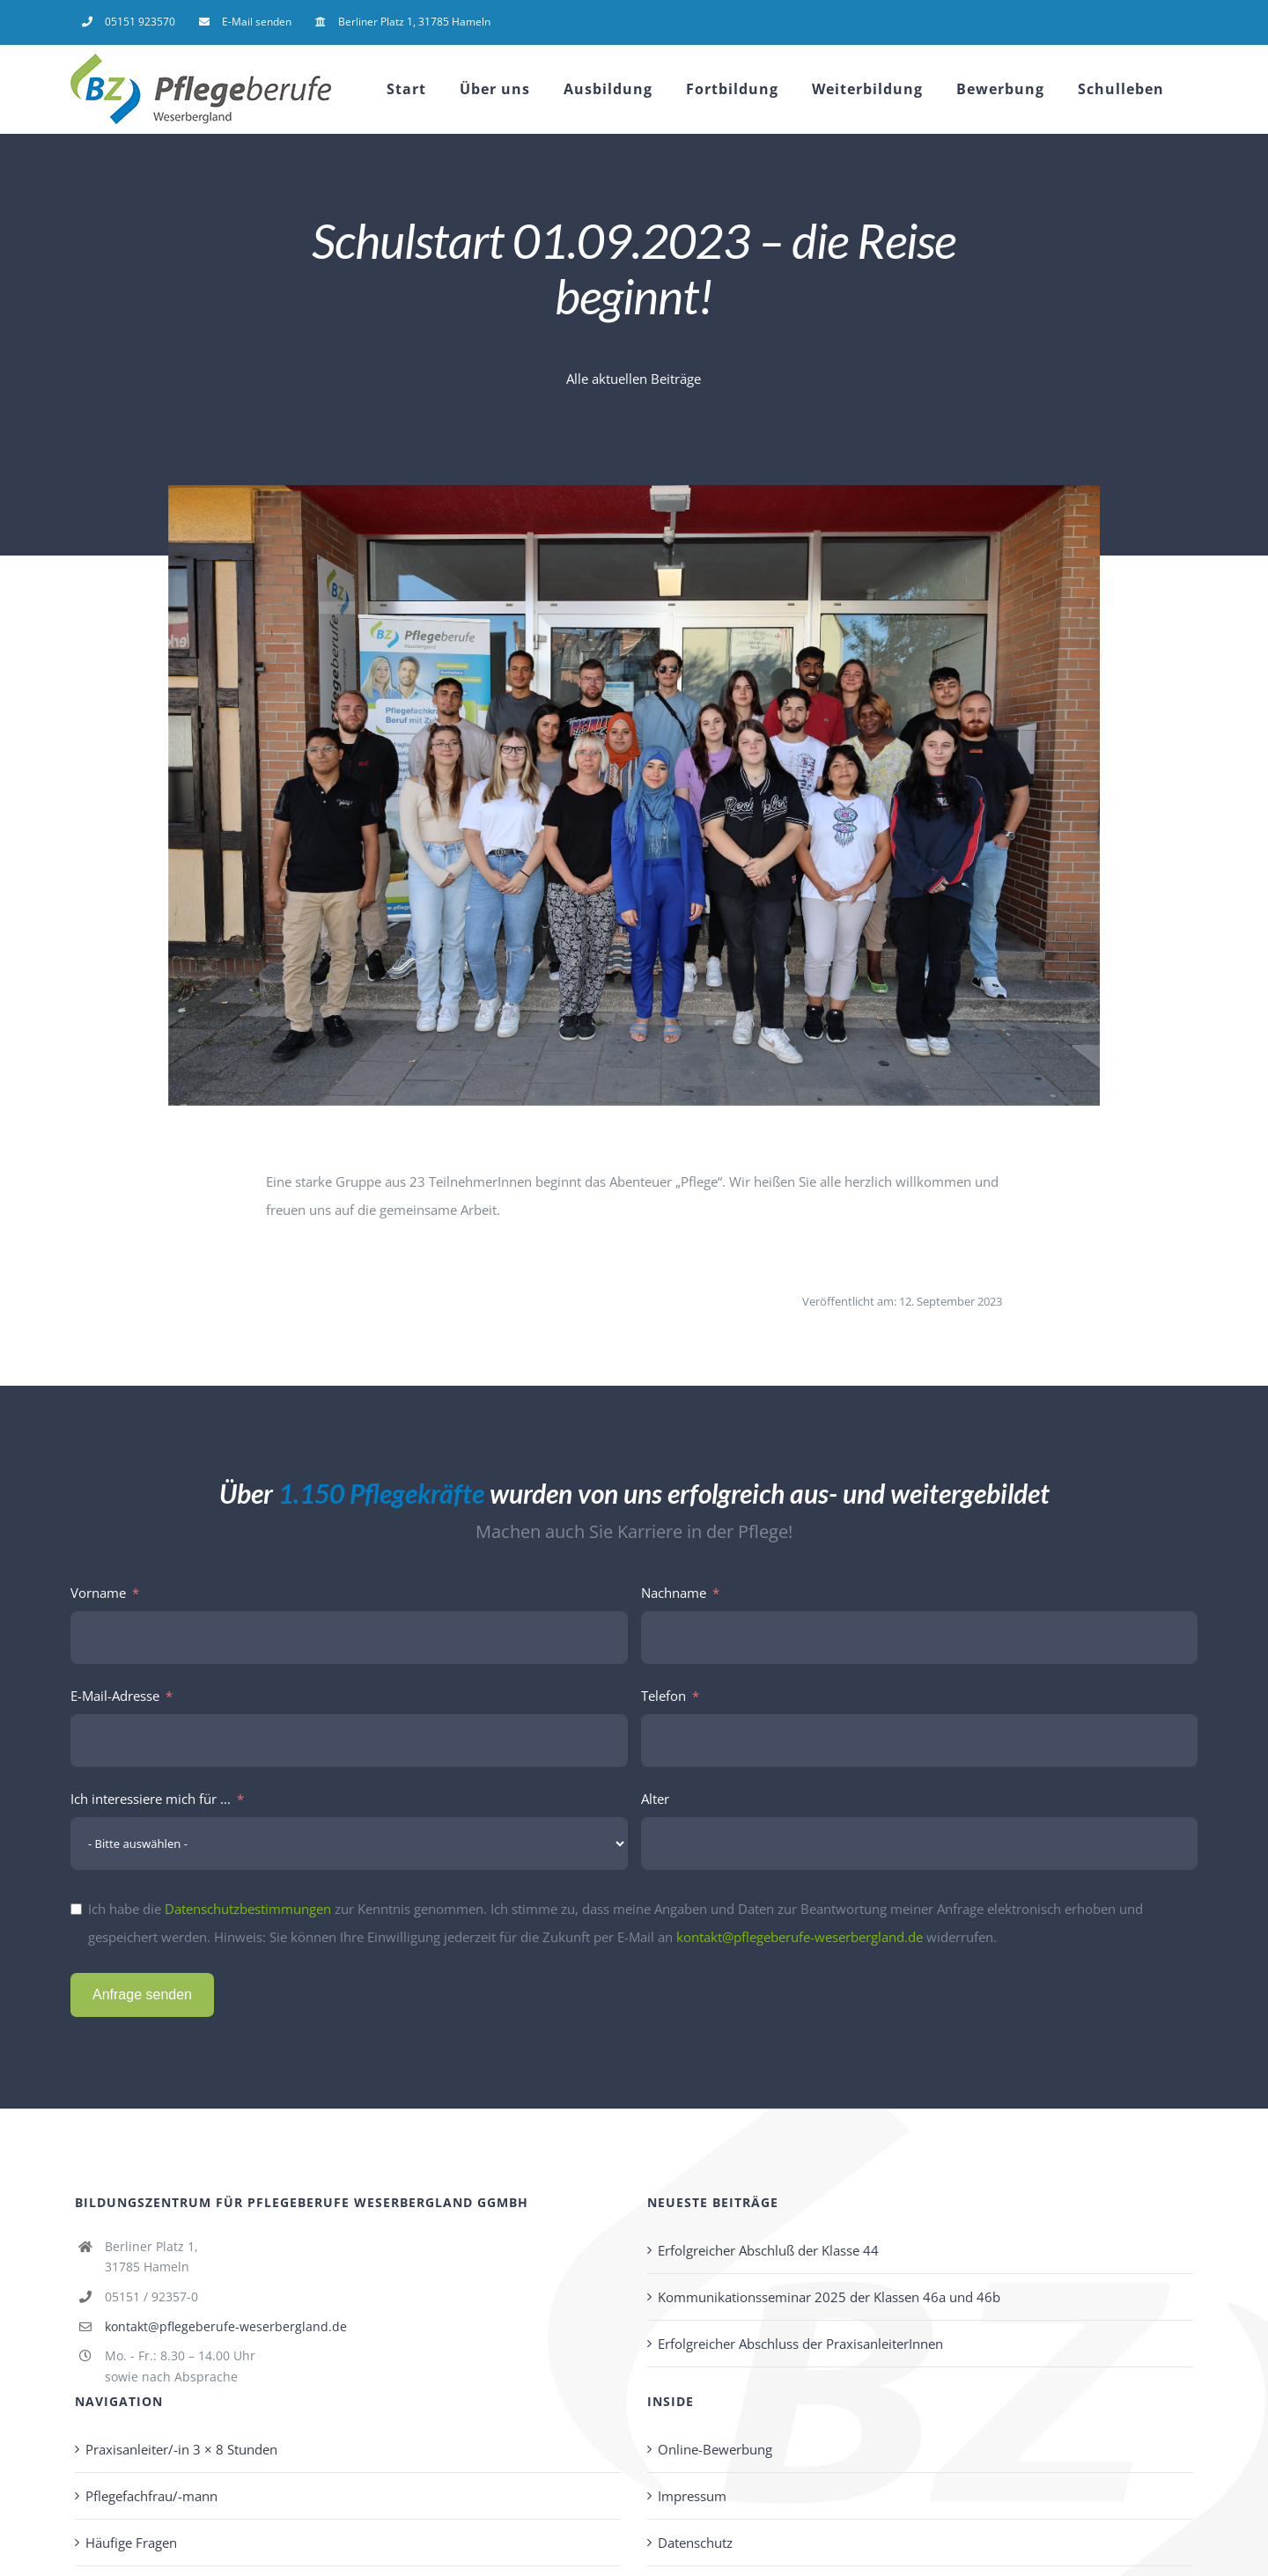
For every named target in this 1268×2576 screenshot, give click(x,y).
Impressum (692, 2496)
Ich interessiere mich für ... (150, 1798)
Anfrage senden (142, 1994)
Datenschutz (695, 2542)
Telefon (663, 1695)
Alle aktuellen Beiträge (633, 378)
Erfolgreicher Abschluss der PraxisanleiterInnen (800, 2343)
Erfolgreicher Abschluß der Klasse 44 (768, 2250)
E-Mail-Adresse (114, 1695)
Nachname (673, 1592)
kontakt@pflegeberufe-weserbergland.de (799, 1937)
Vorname (98, 1592)
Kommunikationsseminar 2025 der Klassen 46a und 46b (829, 2297)
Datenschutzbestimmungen (248, 1908)
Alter (655, 1798)
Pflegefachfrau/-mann (151, 2496)
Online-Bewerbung (715, 2449)
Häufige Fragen (131, 2542)
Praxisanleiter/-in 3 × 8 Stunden (181, 2449)
